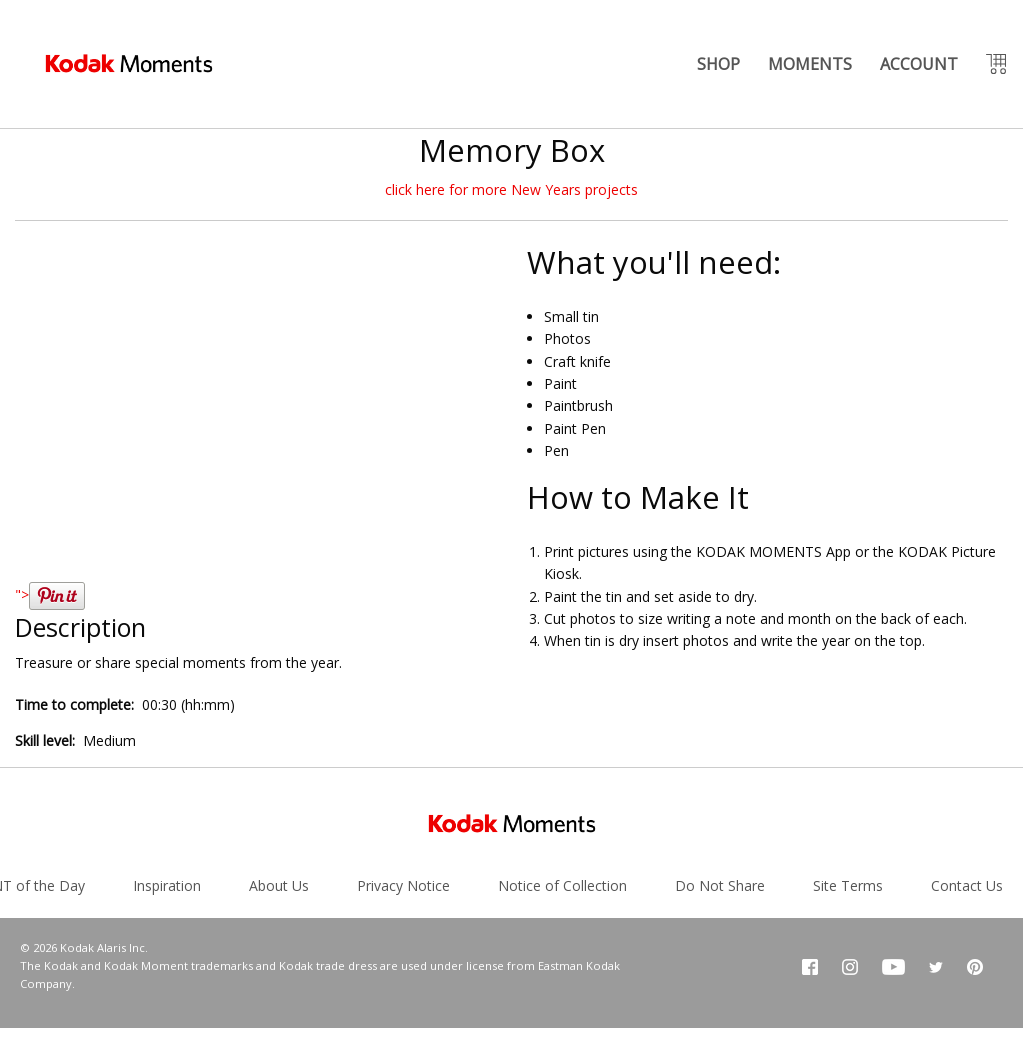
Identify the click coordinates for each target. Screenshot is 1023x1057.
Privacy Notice (403, 885)
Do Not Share (720, 885)
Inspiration (167, 885)
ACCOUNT (919, 64)
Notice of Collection (562, 885)
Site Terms (848, 885)
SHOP (718, 64)
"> (50, 594)
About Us (279, 885)
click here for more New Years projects (511, 189)
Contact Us (967, 885)
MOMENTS (810, 64)
